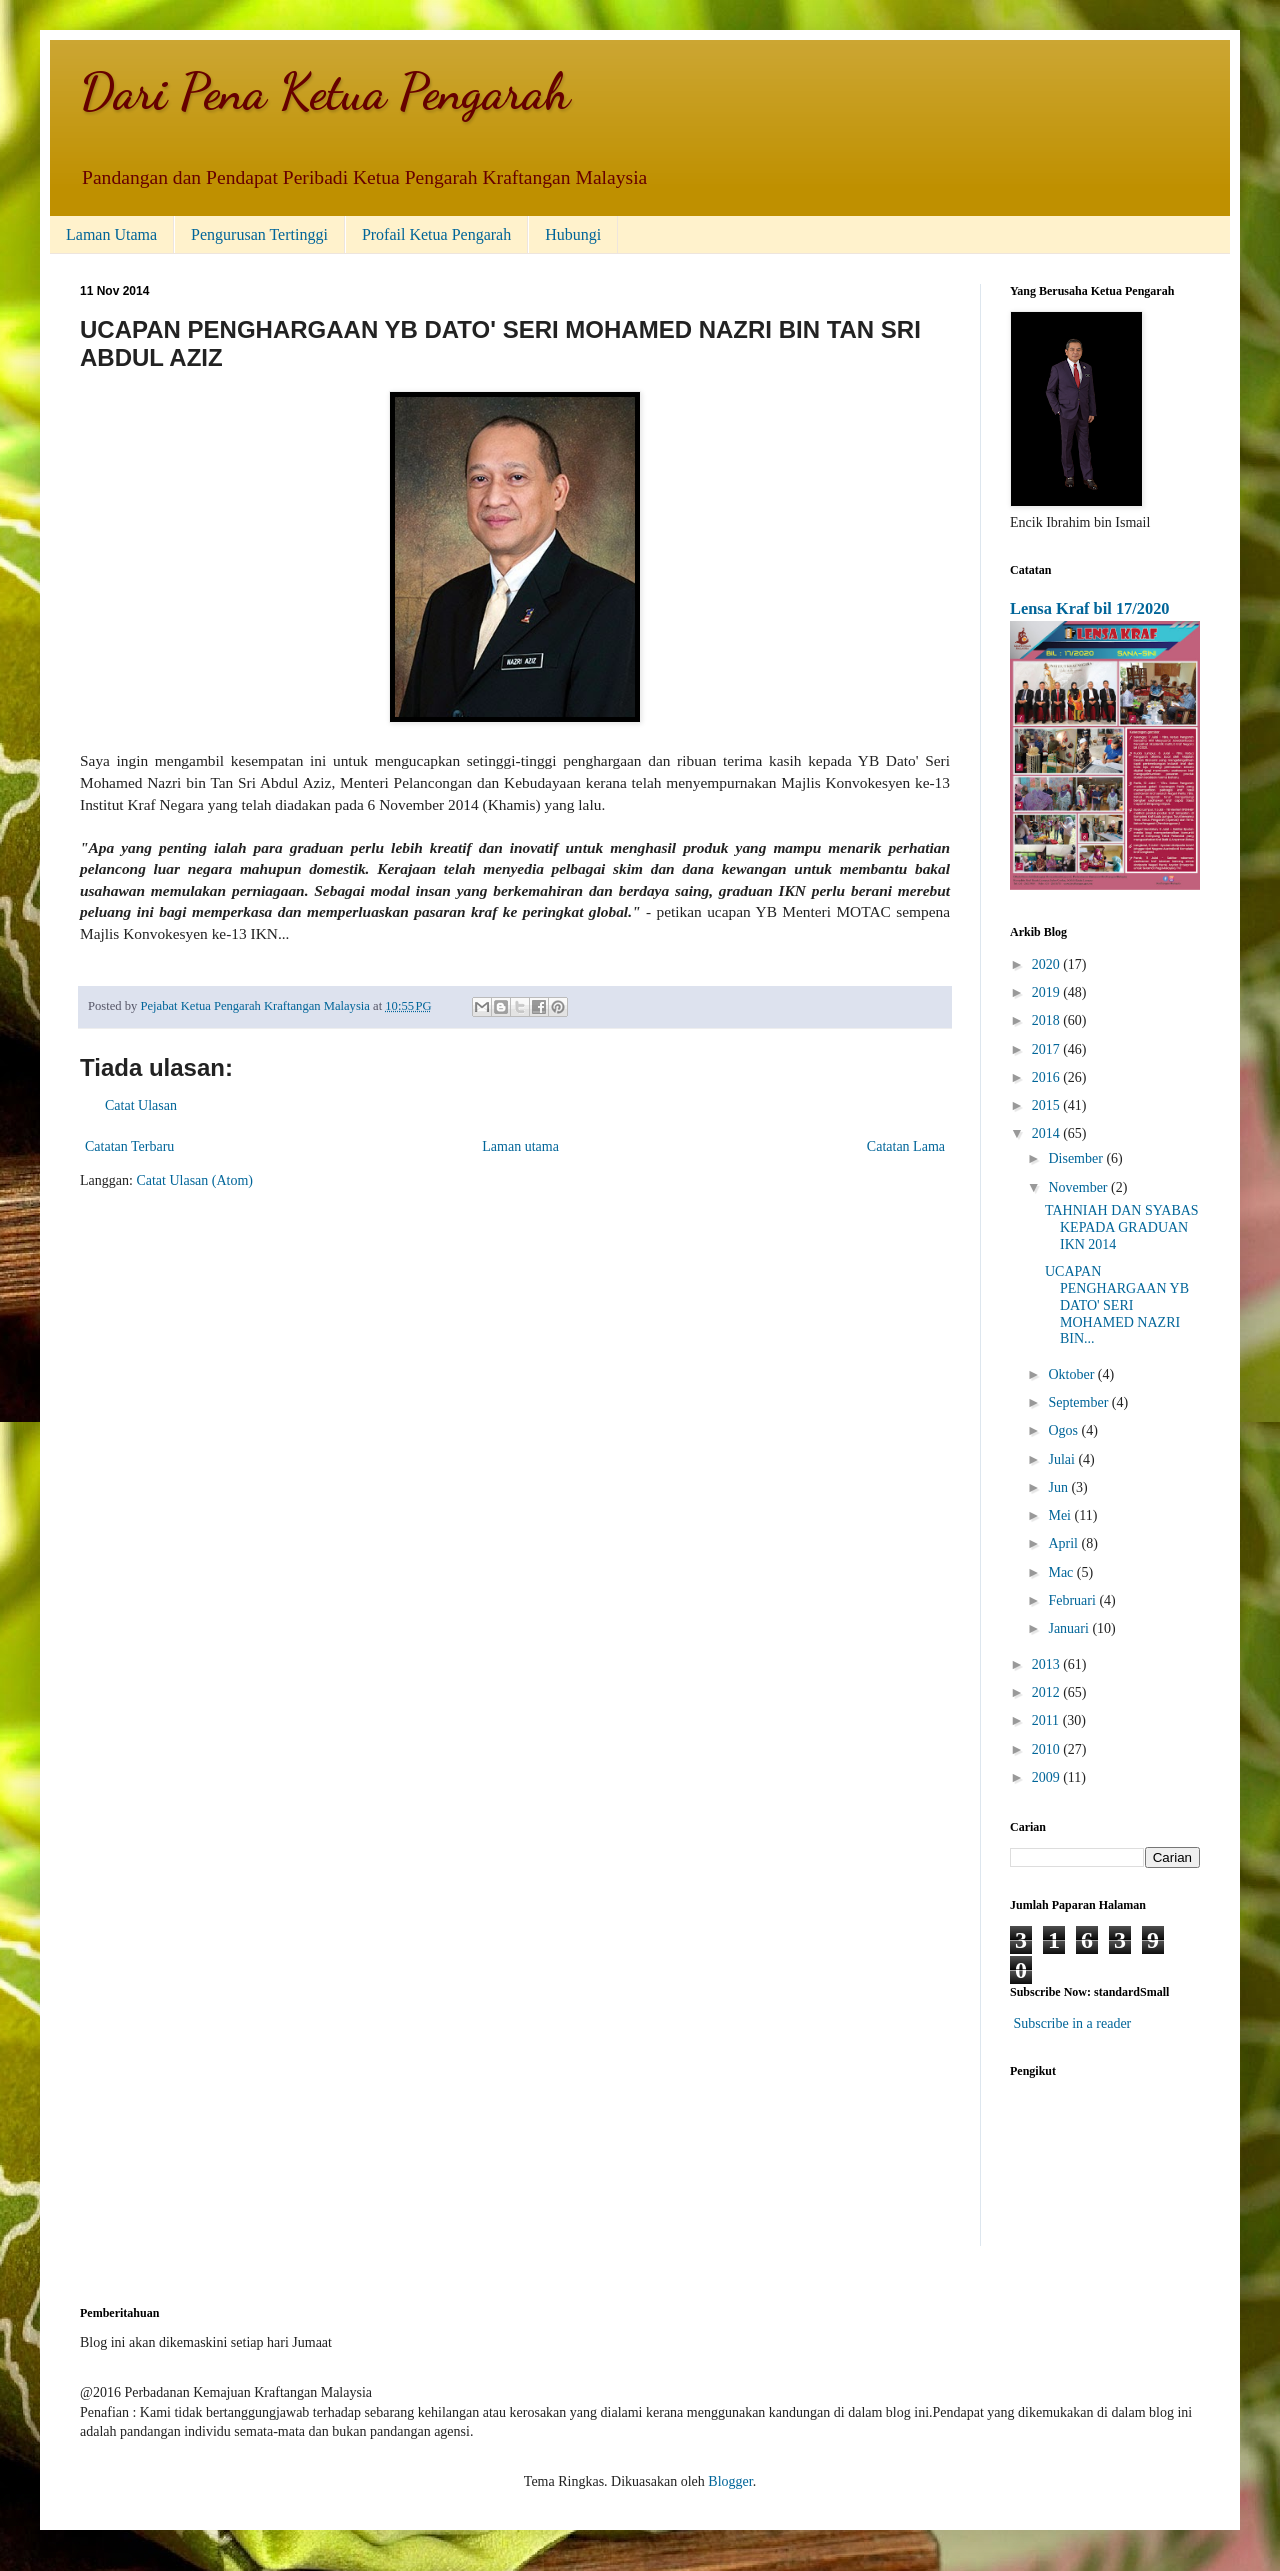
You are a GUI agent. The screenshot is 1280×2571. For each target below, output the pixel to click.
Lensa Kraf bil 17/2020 (1090, 608)
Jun (1059, 1487)
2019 (1048, 992)
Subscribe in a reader (1073, 2023)
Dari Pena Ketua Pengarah (325, 92)
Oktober (1072, 1374)
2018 (1048, 1020)
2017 (1048, 1049)
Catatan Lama (906, 1146)
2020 (1048, 964)
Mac (1062, 1572)
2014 (1048, 1133)
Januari (1070, 1628)
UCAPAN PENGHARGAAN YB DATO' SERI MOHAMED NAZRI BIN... (1117, 1305)
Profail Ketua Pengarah (436, 234)
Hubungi (573, 234)
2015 (1048, 1105)
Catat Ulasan (141, 1105)
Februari (1073, 1600)
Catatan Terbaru (129, 1146)
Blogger (730, 2481)
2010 (1048, 1749)
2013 (1048, 1664)
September (1079, 1402)
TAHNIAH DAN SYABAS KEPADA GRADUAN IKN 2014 (1122, 1227)
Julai (1063, 1459)
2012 (1048, 1692)
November (1079, 1187)
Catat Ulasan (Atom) (194, 1180)
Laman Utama (111, 234)
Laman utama (520, 1146)
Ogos (1064, 1430)
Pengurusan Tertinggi (259, 234)
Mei (1061, 1515)
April (1064, 1543)
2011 (1047, 1720)
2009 (1048, 1777)
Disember (1077, 1158)
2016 (1048, 1077)
